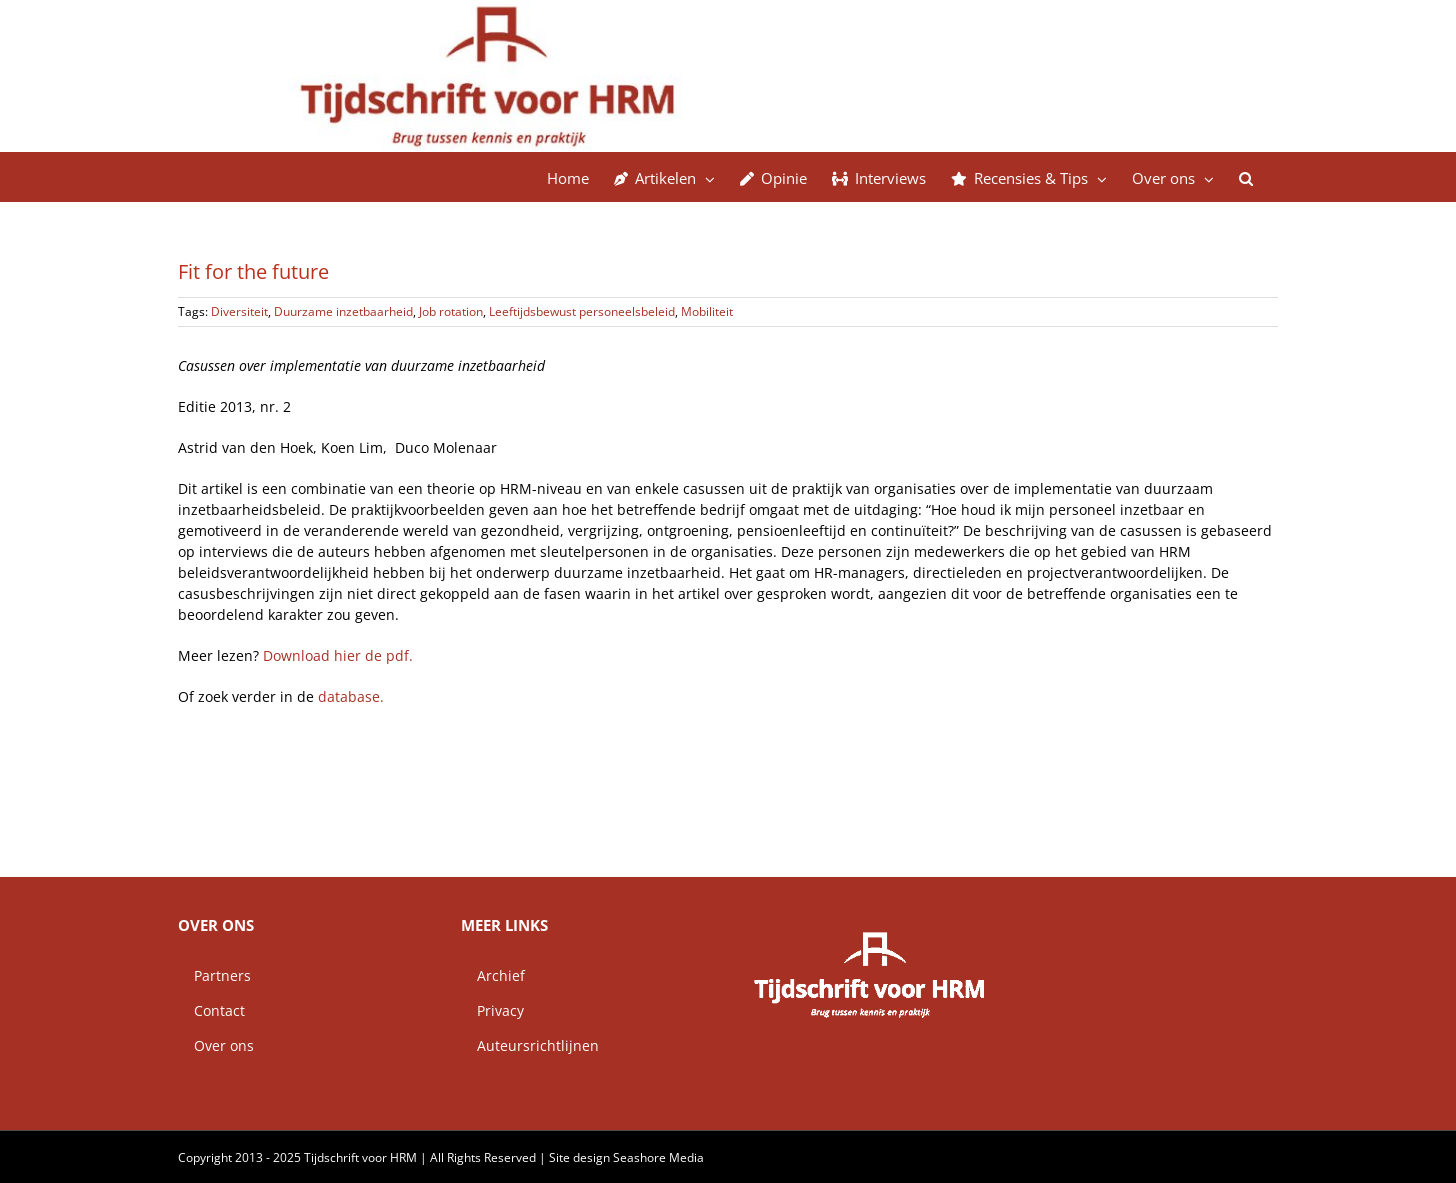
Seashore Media (658, 1157)
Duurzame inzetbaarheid (343, 311)
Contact (211, 1010)
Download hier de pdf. (338, 655)
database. (351, 696)
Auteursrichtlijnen (530, 1045)
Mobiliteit (707, 311)
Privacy (492, 1010)
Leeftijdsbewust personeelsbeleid (582, 311)
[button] (1246, 177)
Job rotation (451, 311)
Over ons (216, 1045)
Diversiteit (239, 311)
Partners (214, 975)
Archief (493, 975)
